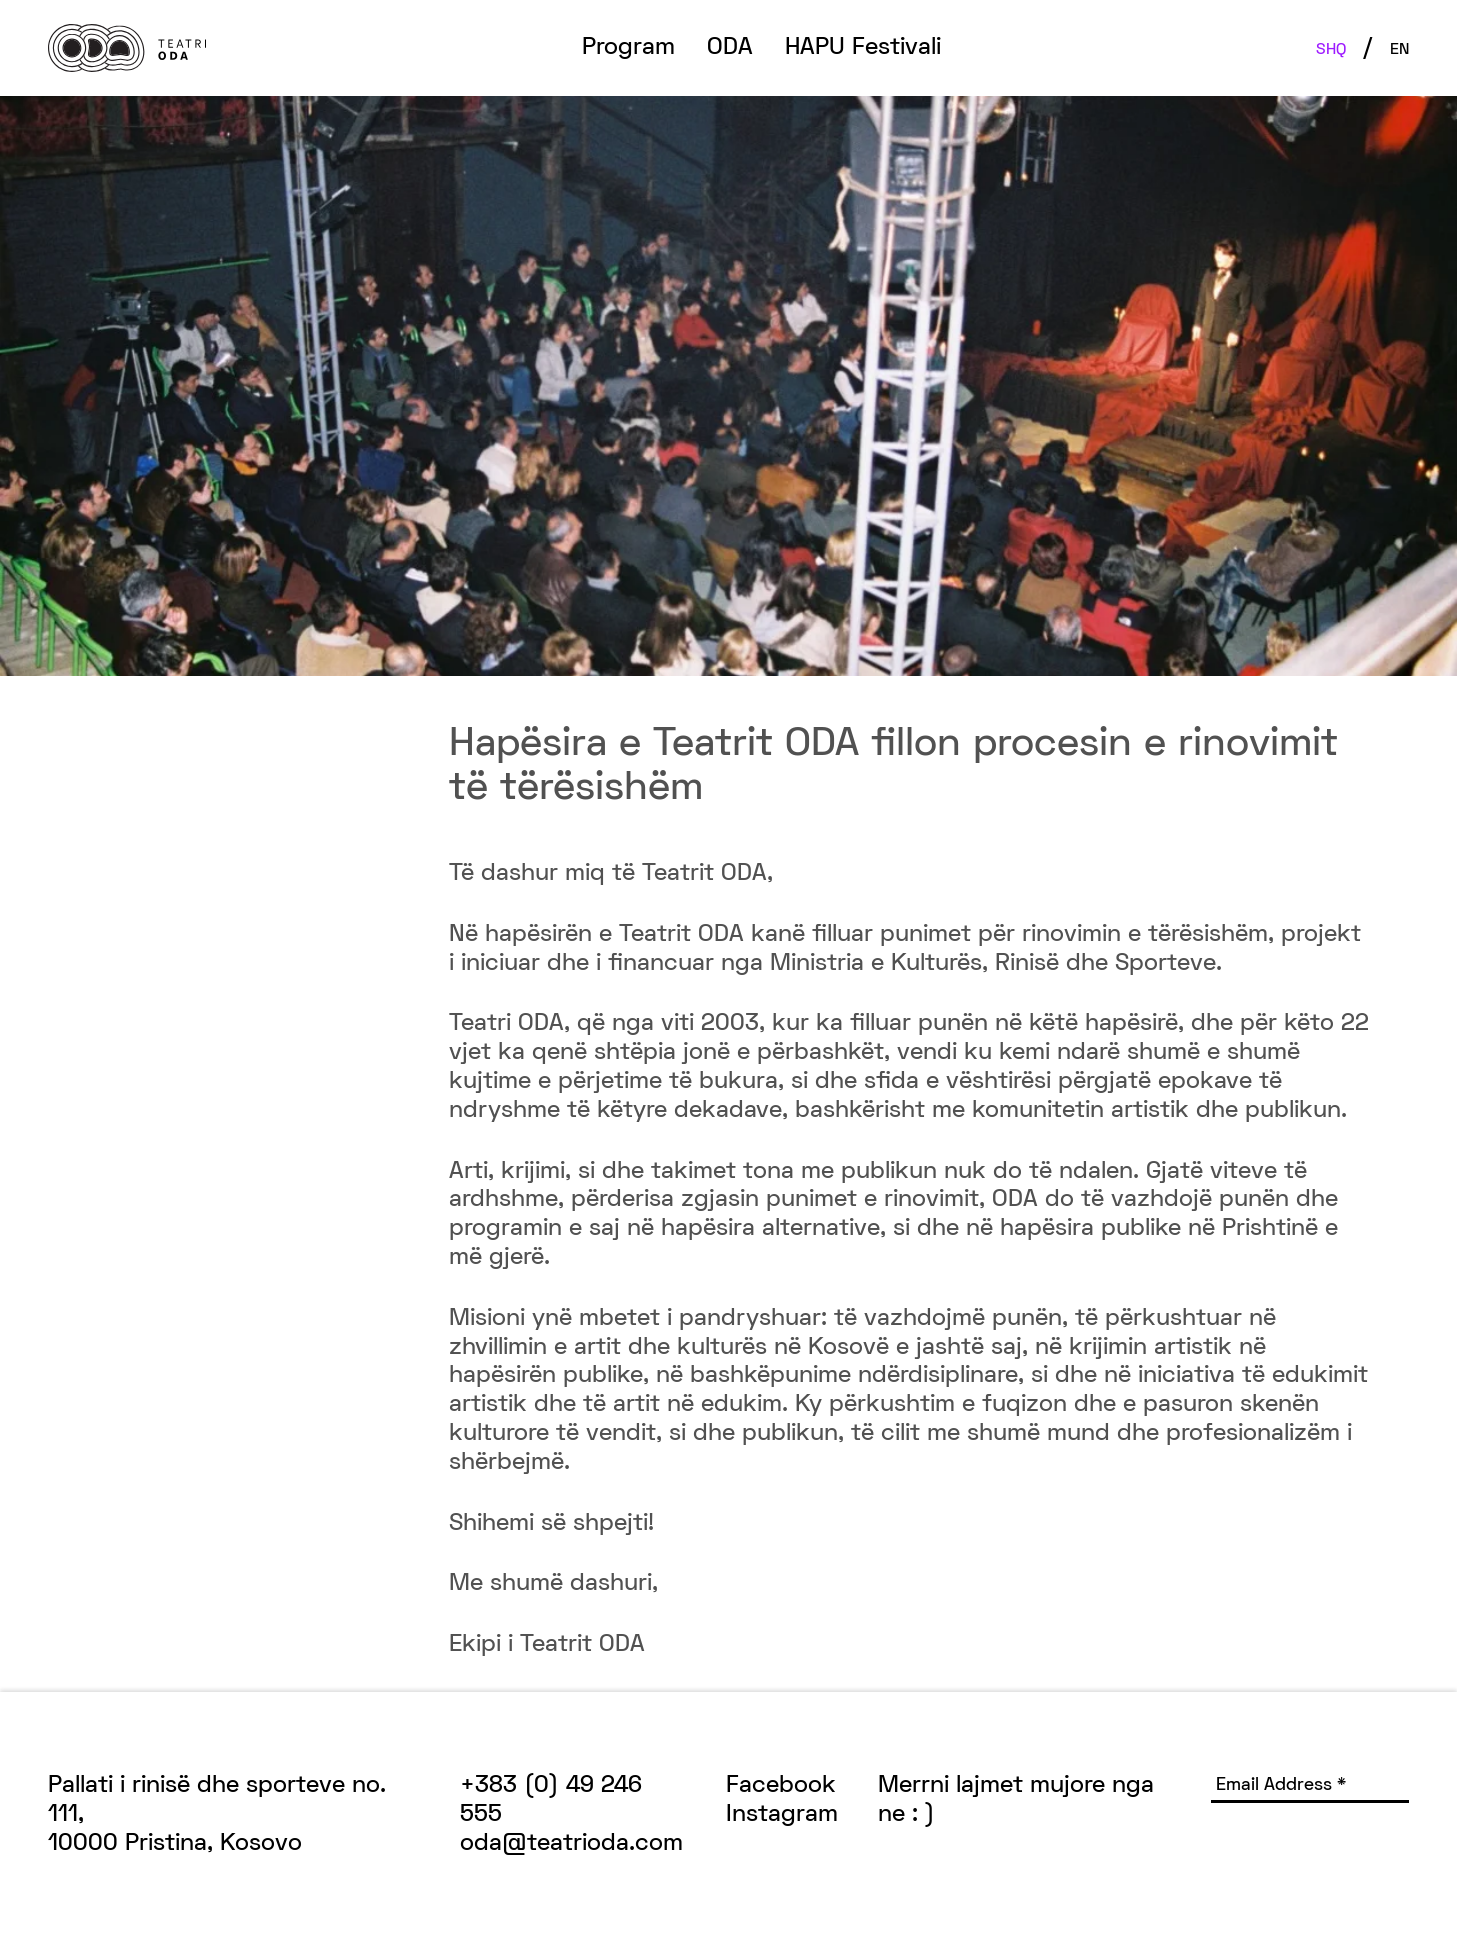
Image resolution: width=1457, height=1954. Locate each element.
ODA (730, 48)
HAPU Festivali (863, 48)
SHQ (1331, 50)
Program (628, 48)
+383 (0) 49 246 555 (551, 1800)
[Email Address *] (1310, 1787)
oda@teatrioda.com (571, 1844)
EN (1399, 50)
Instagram (782, 1815)
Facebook (781, 1786)
